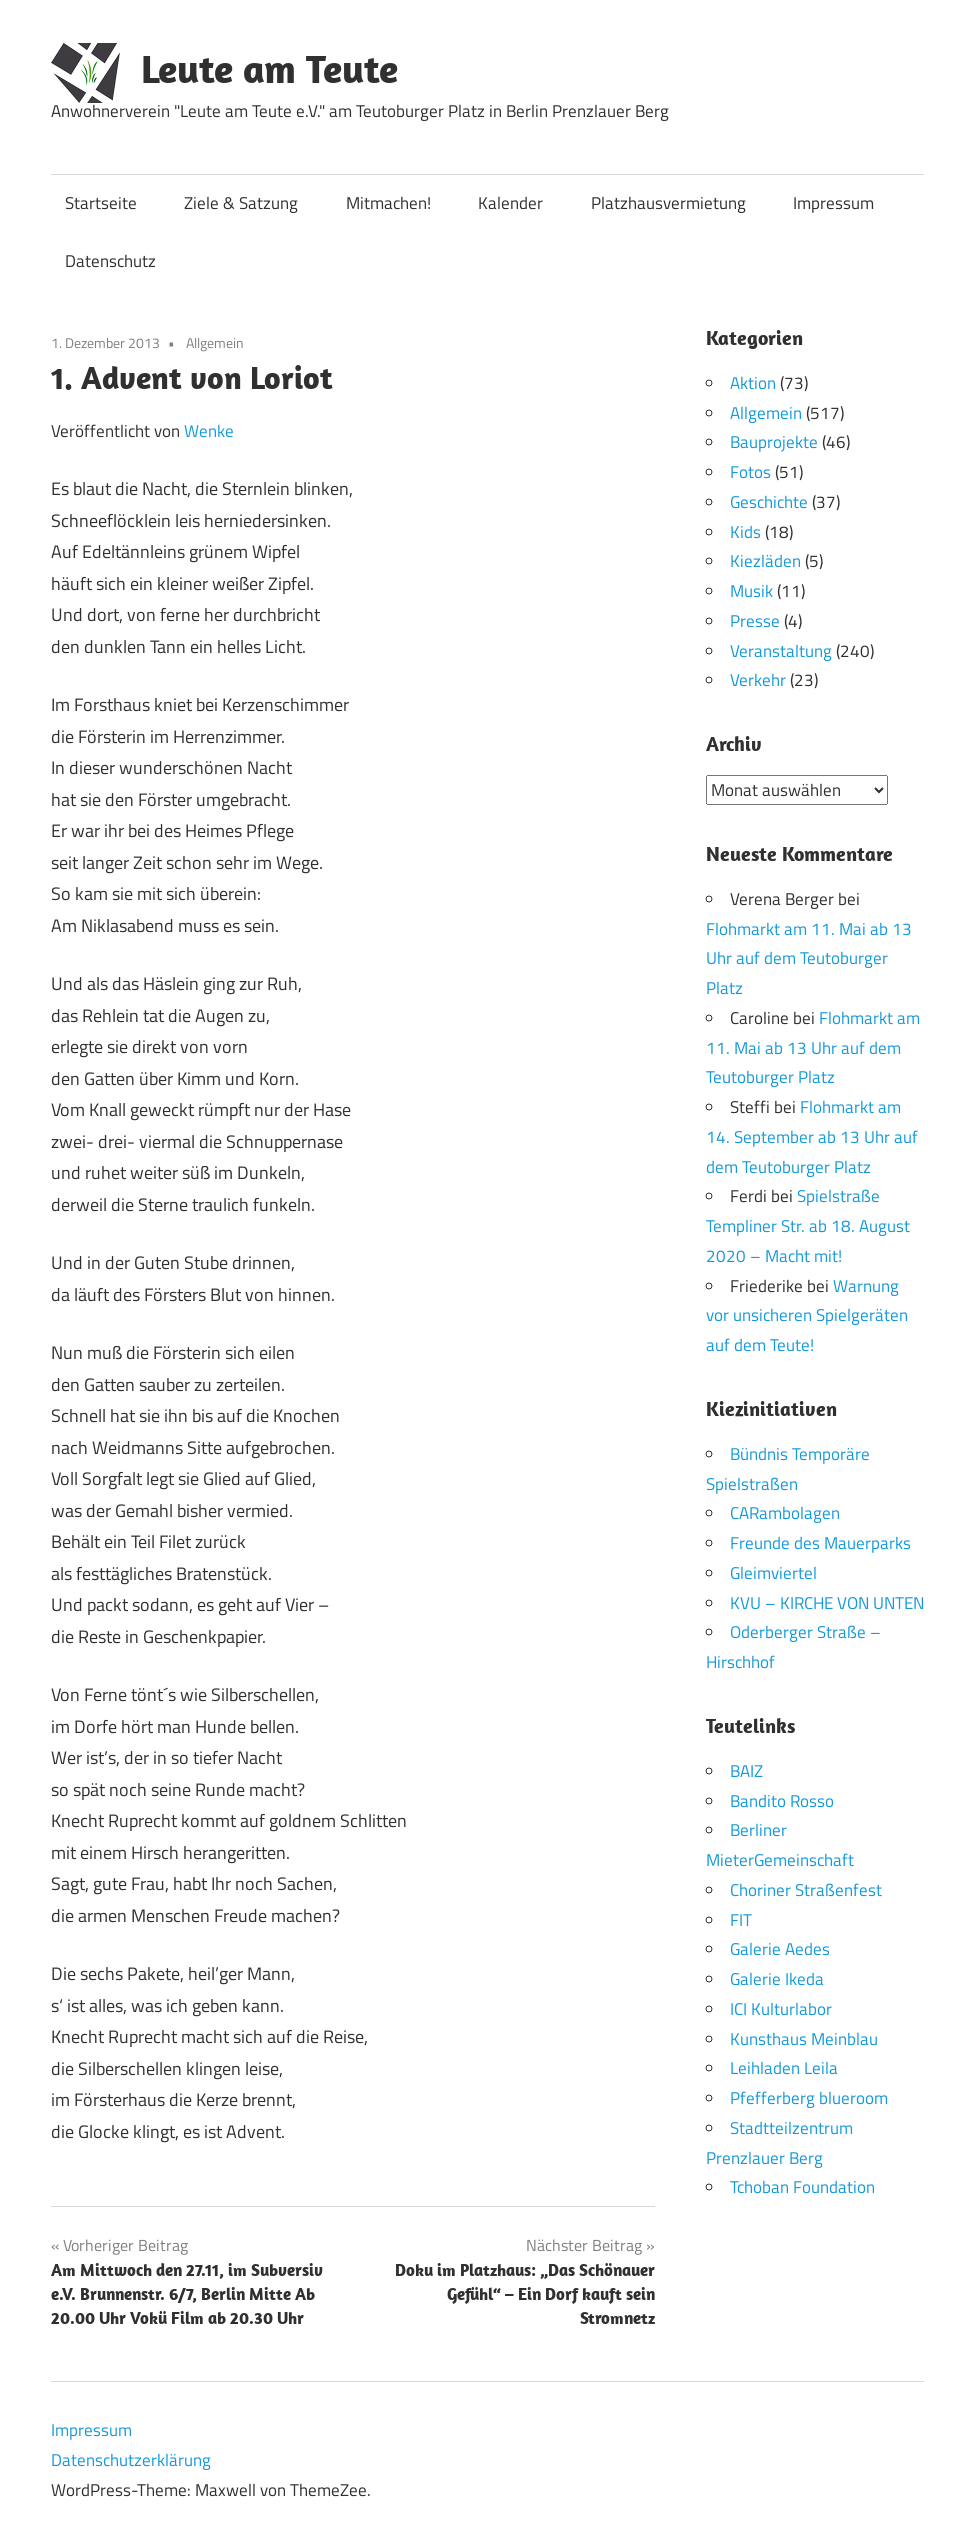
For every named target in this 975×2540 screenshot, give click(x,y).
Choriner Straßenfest (806, 1889)
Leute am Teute (269, 68)
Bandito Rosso (782, 1800)
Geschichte (769, 502)
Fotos (750, 472)
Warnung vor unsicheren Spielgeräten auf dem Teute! (807, 1315)
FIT (741, 1919)
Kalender (510, 203)
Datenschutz (110, 261)
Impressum (833, 203)
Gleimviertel (773, 1572)
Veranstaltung (781, 651)
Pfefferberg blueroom (809, 2098)
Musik (751, 591)
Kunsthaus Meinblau (804, 2038)
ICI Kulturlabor (781, 2008)
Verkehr (758, 680)
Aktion (753, 383)
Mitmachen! (388, 203)
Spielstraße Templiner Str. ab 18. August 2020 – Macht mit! (808, 1226)
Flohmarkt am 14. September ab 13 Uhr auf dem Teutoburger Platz (812, 1137)
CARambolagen (785, 1513)
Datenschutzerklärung (131, 2460)
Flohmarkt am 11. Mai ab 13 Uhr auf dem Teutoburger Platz (809, 958)
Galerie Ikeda (777, 1979)
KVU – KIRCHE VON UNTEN (827, 1602)
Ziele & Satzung (241, 203)
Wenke (209, 431)
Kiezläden (765, 561)
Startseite (101, 203)
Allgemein (215, 342)
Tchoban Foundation (802, 2187)
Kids (745, 532)
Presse (755, 621)
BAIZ (746, 1770)
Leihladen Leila (784, 2068)
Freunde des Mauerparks (820, 1543)
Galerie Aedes (780, 1949)
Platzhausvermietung (668, 203)
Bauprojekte (774, 442)
